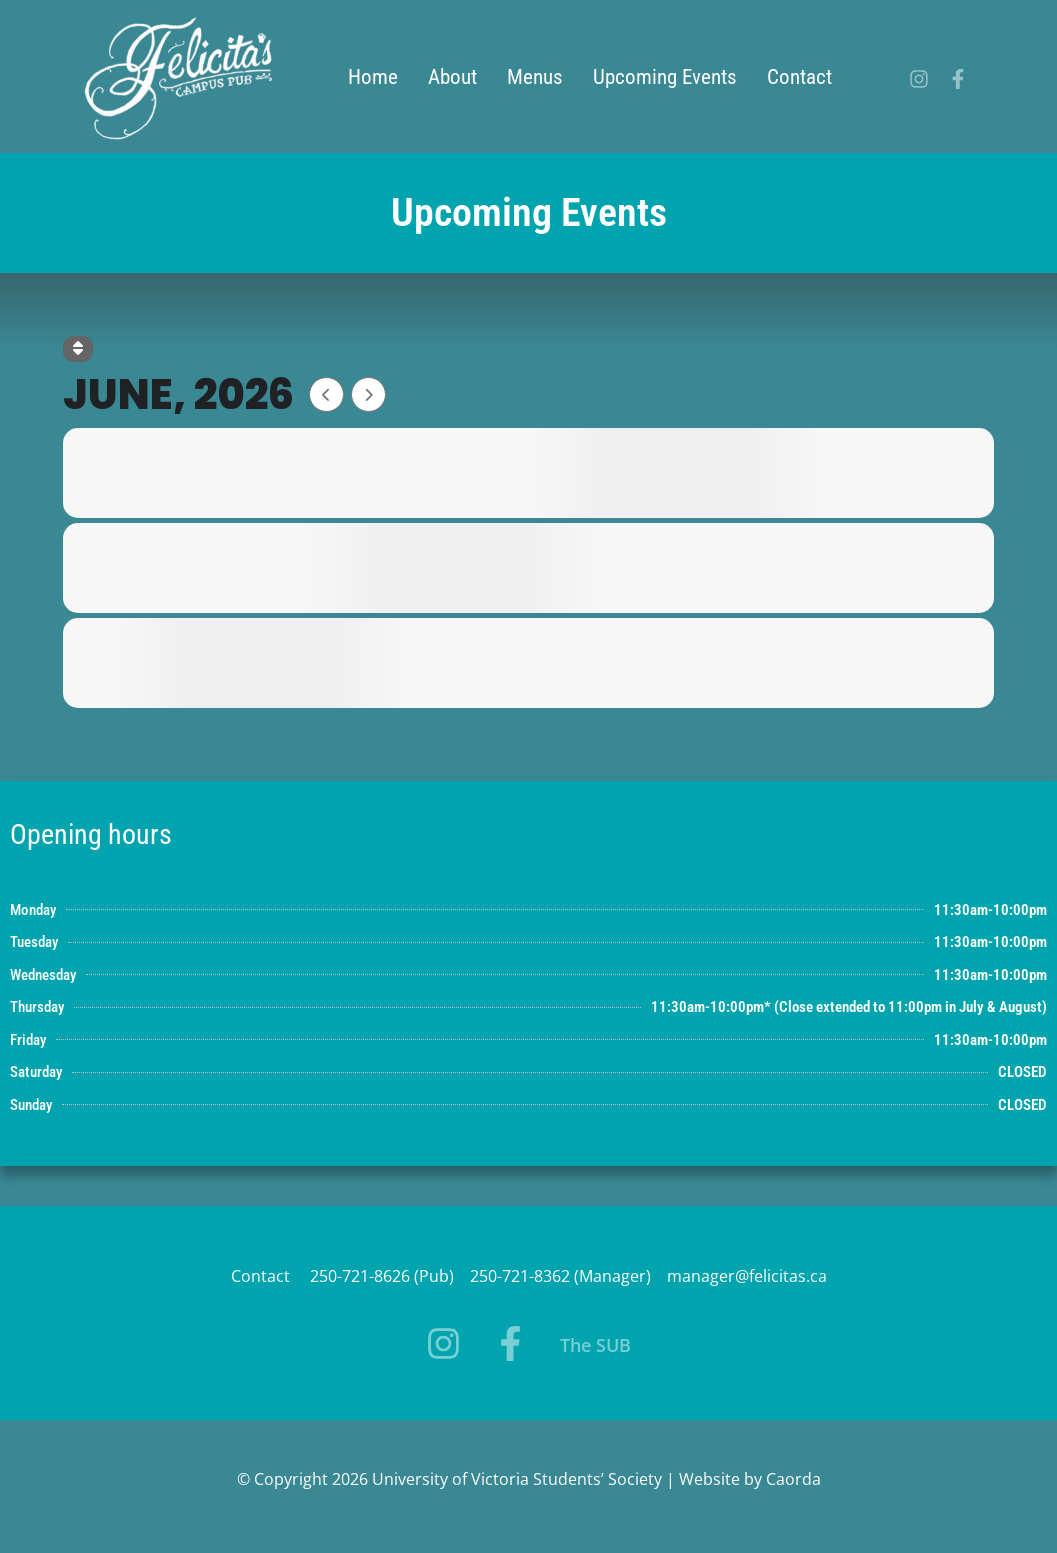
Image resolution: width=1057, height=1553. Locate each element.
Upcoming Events (665, 77)
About (452, 77)
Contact (799, 77)
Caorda (793, 1479)
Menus (535, 77)
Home (373, 77)
